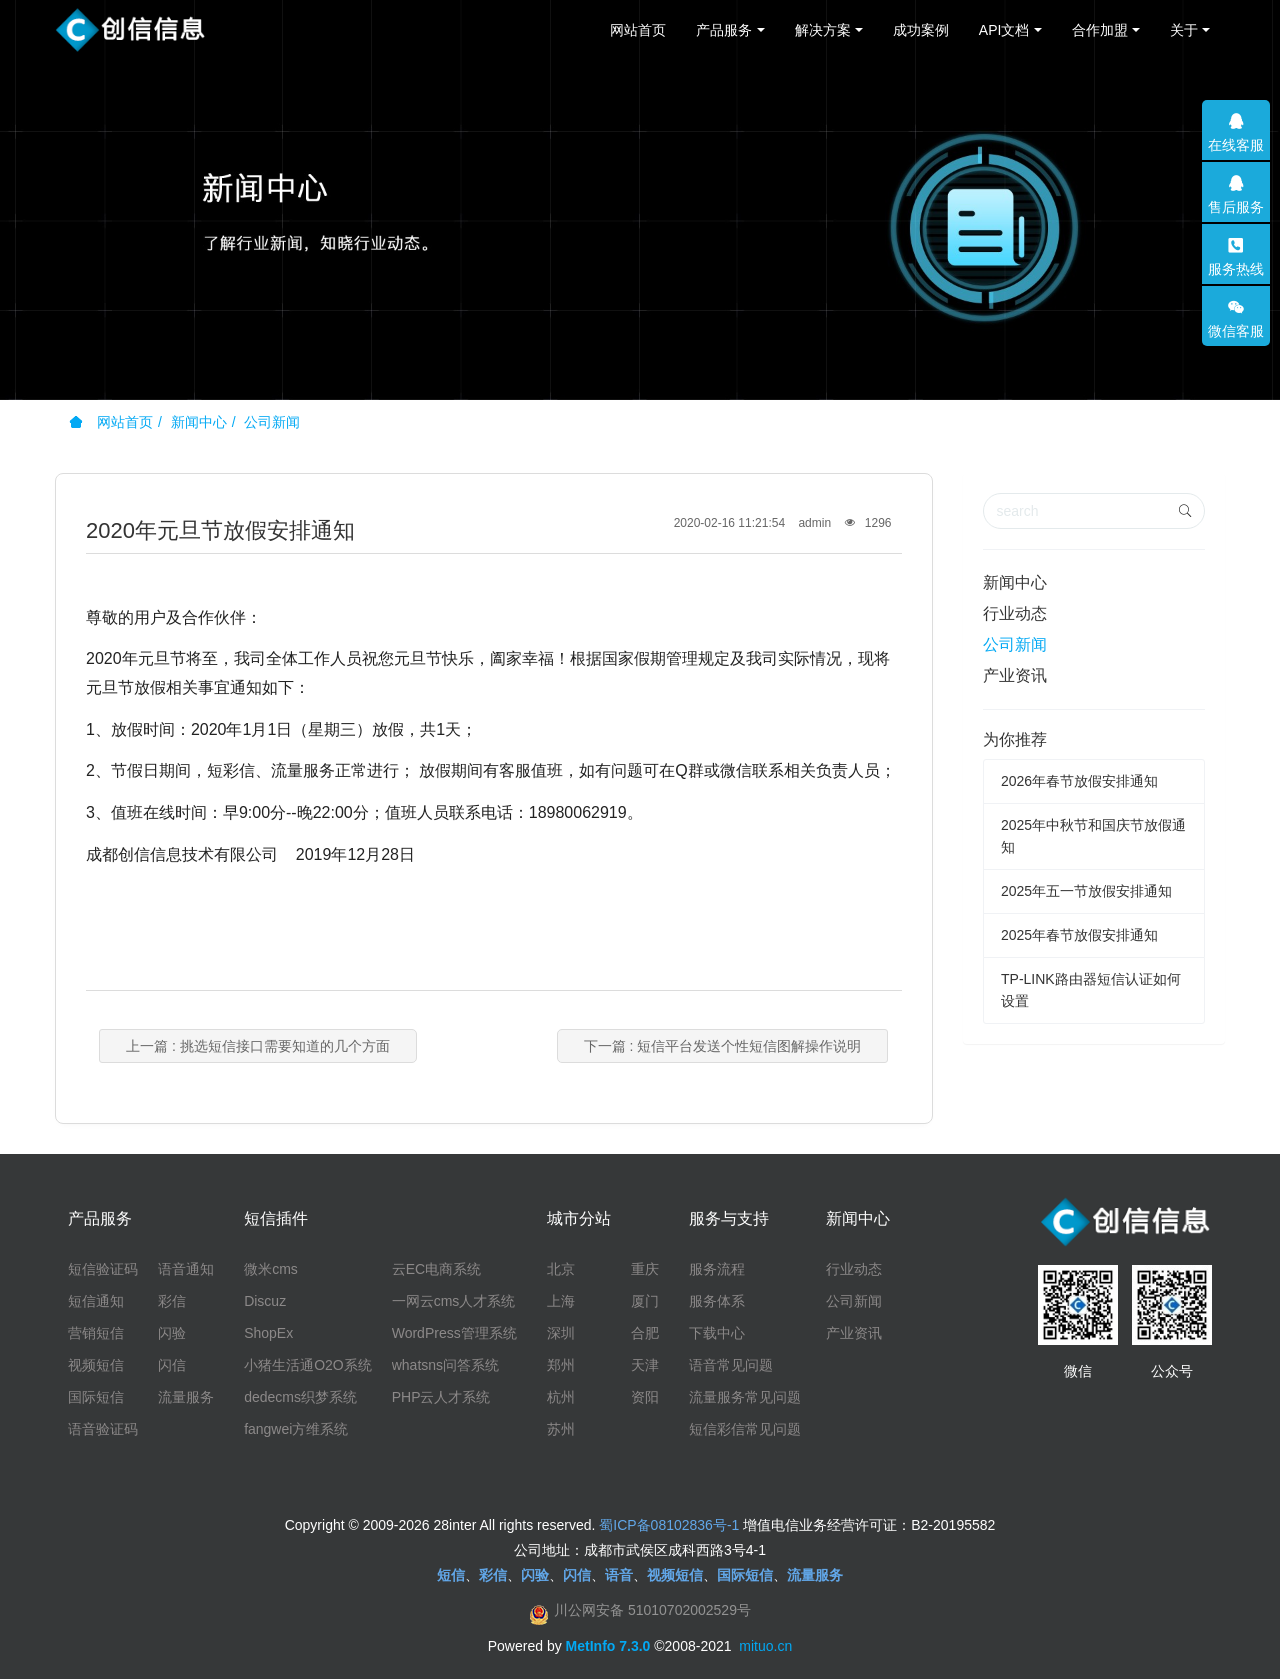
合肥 (645, 1333)
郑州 (561, 1365)
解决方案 (823, 30)
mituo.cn (765, 1646)
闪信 (172, 1365)
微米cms (271, 1269)
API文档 (1004, 30)
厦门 (645, 1301)
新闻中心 (199, 422)
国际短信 (96, 1397)
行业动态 (1015, 613)
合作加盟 (1100, 30)
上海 (561, 1301)
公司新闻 (272, 422)
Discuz (265, 1301)
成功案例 (921, 30)
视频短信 (96, 1365)
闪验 (172, 1333)
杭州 (561, 1397)
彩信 (172, 1301)
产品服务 (724, 30)
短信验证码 (103, 1269)
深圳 (561, 1333)
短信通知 (96, 1301)
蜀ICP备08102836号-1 (669, 1525)
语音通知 (186, 1269)
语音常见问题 (731, 1365)
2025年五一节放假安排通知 (1086, 891)
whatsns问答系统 (445, 1365)
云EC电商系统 (436, 1269)
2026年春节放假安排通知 (1079, 781)
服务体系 (717, 1301)
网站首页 (638, 30)
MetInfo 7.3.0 (608, 1646)
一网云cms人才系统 (454, 1301)
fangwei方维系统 (296, 1429)
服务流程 (717, 1269)
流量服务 (186, 1397)
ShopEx (268, 1333)
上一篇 (258, 1046)
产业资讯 (1015, 675)
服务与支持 (729, 1218)
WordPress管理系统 (454, 1333)
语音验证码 (103, 1429)
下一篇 (723, 1046)
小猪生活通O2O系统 (308, 1365)
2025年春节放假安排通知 (1079, 935)
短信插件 (276, 1218)
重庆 (645, 1269)
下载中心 (717, 1333)
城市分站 (579, 1218)
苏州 (561, 1429)
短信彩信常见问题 (745, 1429)
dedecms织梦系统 (300, 1397)
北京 (561, 1269)
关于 (1184, 30)
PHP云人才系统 (441, 1397)
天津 (645, 1365)
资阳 (645, 1397)
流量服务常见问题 (745, 1397)
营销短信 (96, 1333)
